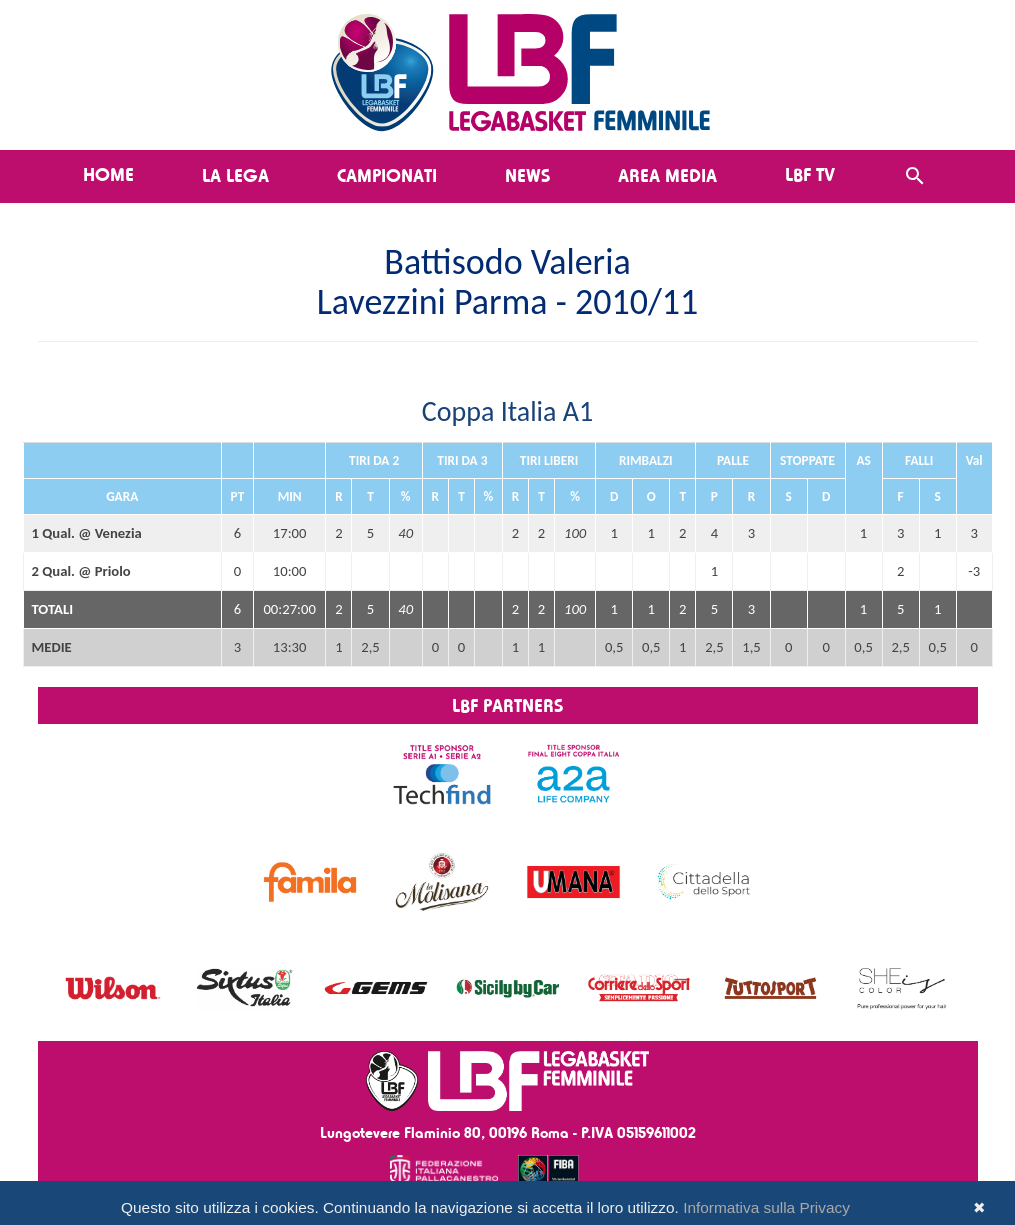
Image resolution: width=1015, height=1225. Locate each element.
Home (108, 174)
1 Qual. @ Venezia (87, 533)
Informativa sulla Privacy (766, 1207)
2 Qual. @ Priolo (81, 571)
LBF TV (810, 174)
